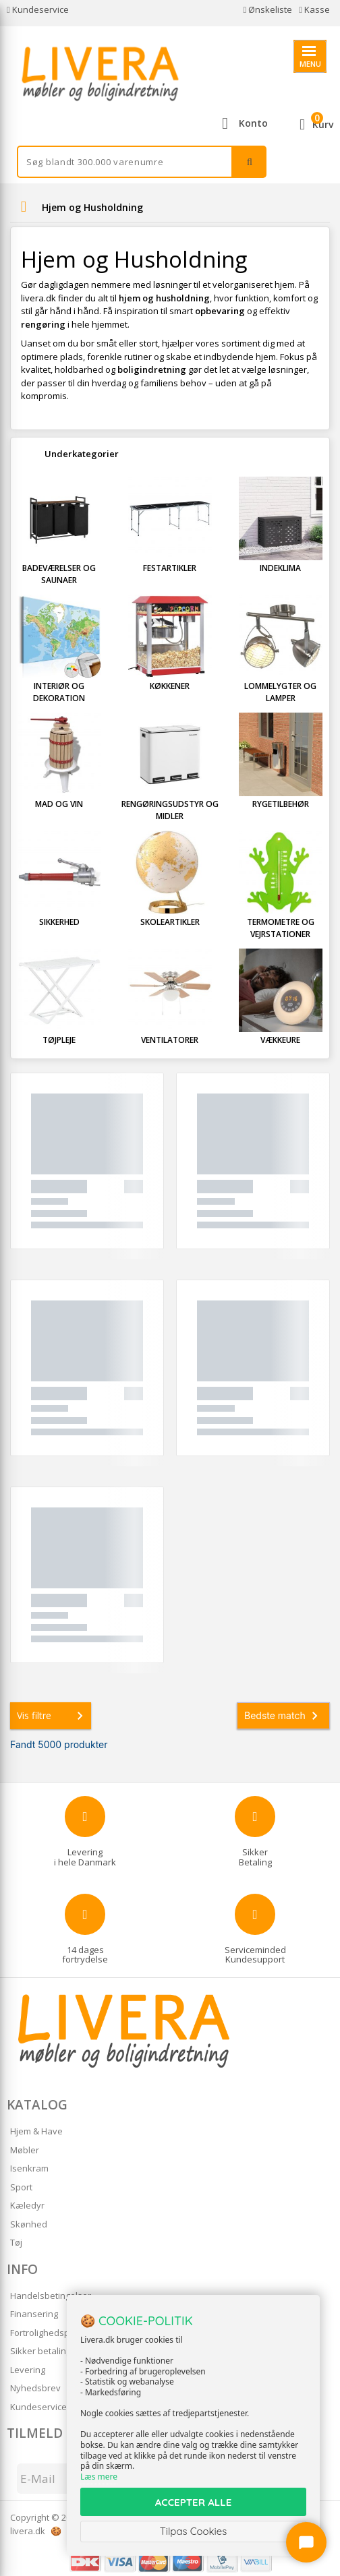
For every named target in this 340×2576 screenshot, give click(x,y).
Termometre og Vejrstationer (280, 928)
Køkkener (170, 686)
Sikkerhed (59, 922)
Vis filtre (52, 1716)
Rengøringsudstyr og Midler (170, 810)
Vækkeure (280, 1040)
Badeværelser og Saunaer (59, 574)
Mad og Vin (59, 804)
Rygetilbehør (280, 804)
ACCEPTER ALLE (193, 2502)
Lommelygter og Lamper (280, 692)
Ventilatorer (169, 1040)
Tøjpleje (59, 1040)
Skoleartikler (170, 922)
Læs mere (98, 2476)
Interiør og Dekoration (59, 692)
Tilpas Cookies (193, 2531)
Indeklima (280, 568)
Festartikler (169, 568)
